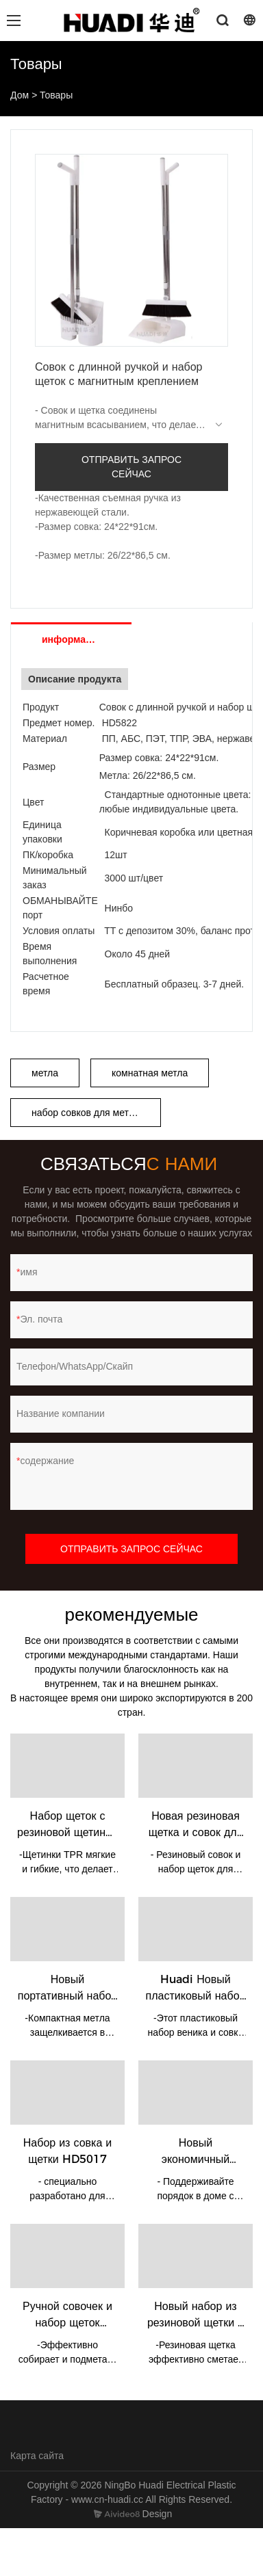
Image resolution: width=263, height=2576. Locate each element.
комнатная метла (150, 1072)
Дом (19, 95)
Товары (56, 95)
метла (45, 1072)
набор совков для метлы (86, 1112)
